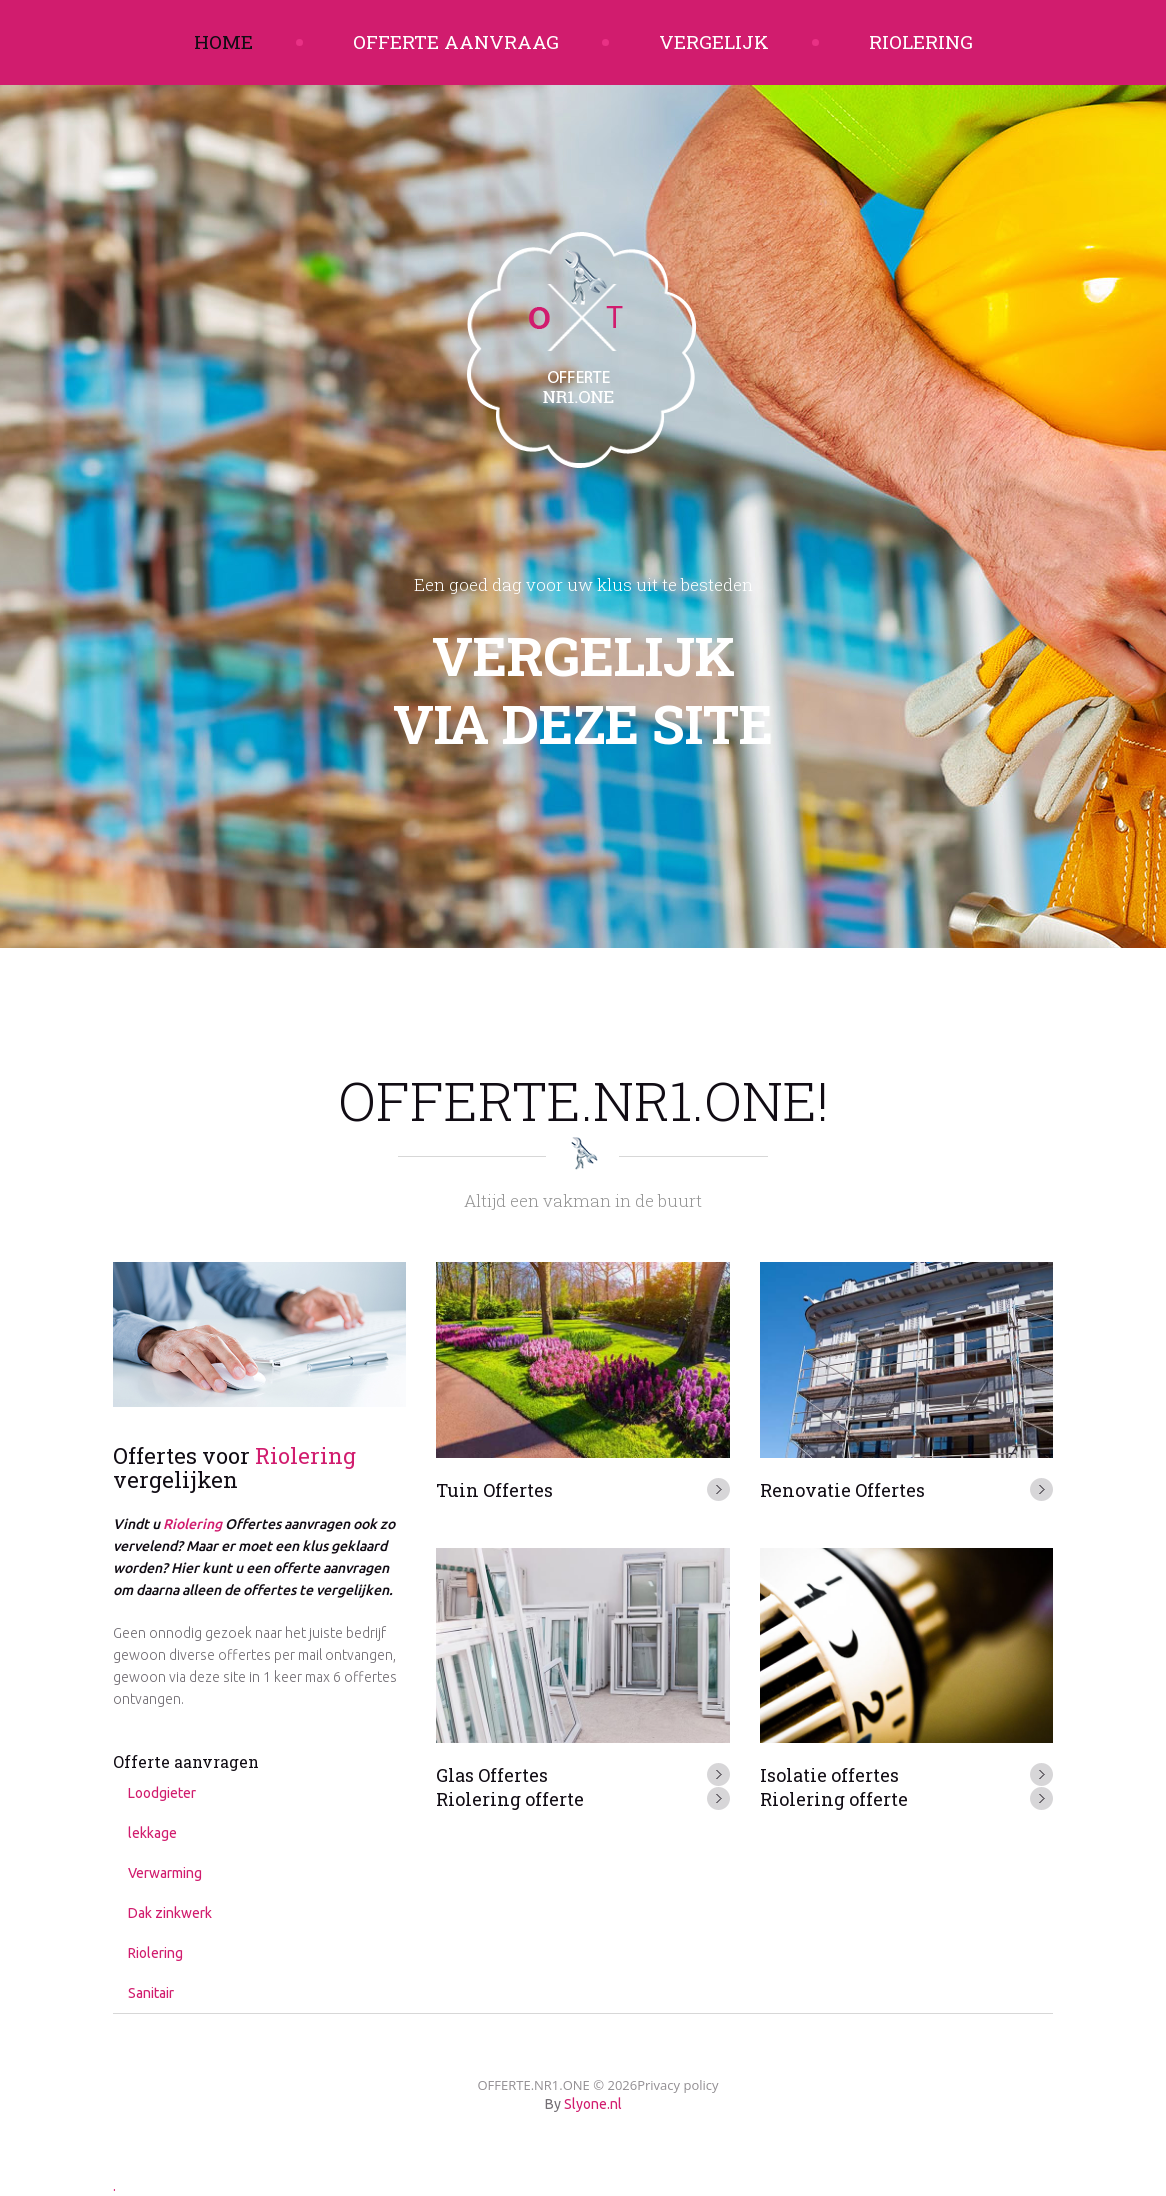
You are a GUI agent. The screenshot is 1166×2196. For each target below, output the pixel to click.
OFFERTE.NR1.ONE (533, 2085)
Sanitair (151, 1993)
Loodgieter (162, 1793)
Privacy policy (677, 2085)
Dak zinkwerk (170, 1913)
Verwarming (165, 1873)
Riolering (921, 41)
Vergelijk (714, 41)
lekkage (152, 1833)
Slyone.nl (593, 2104)
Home (223, 41)
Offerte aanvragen (186, 1761)
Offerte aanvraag (456, 41)
